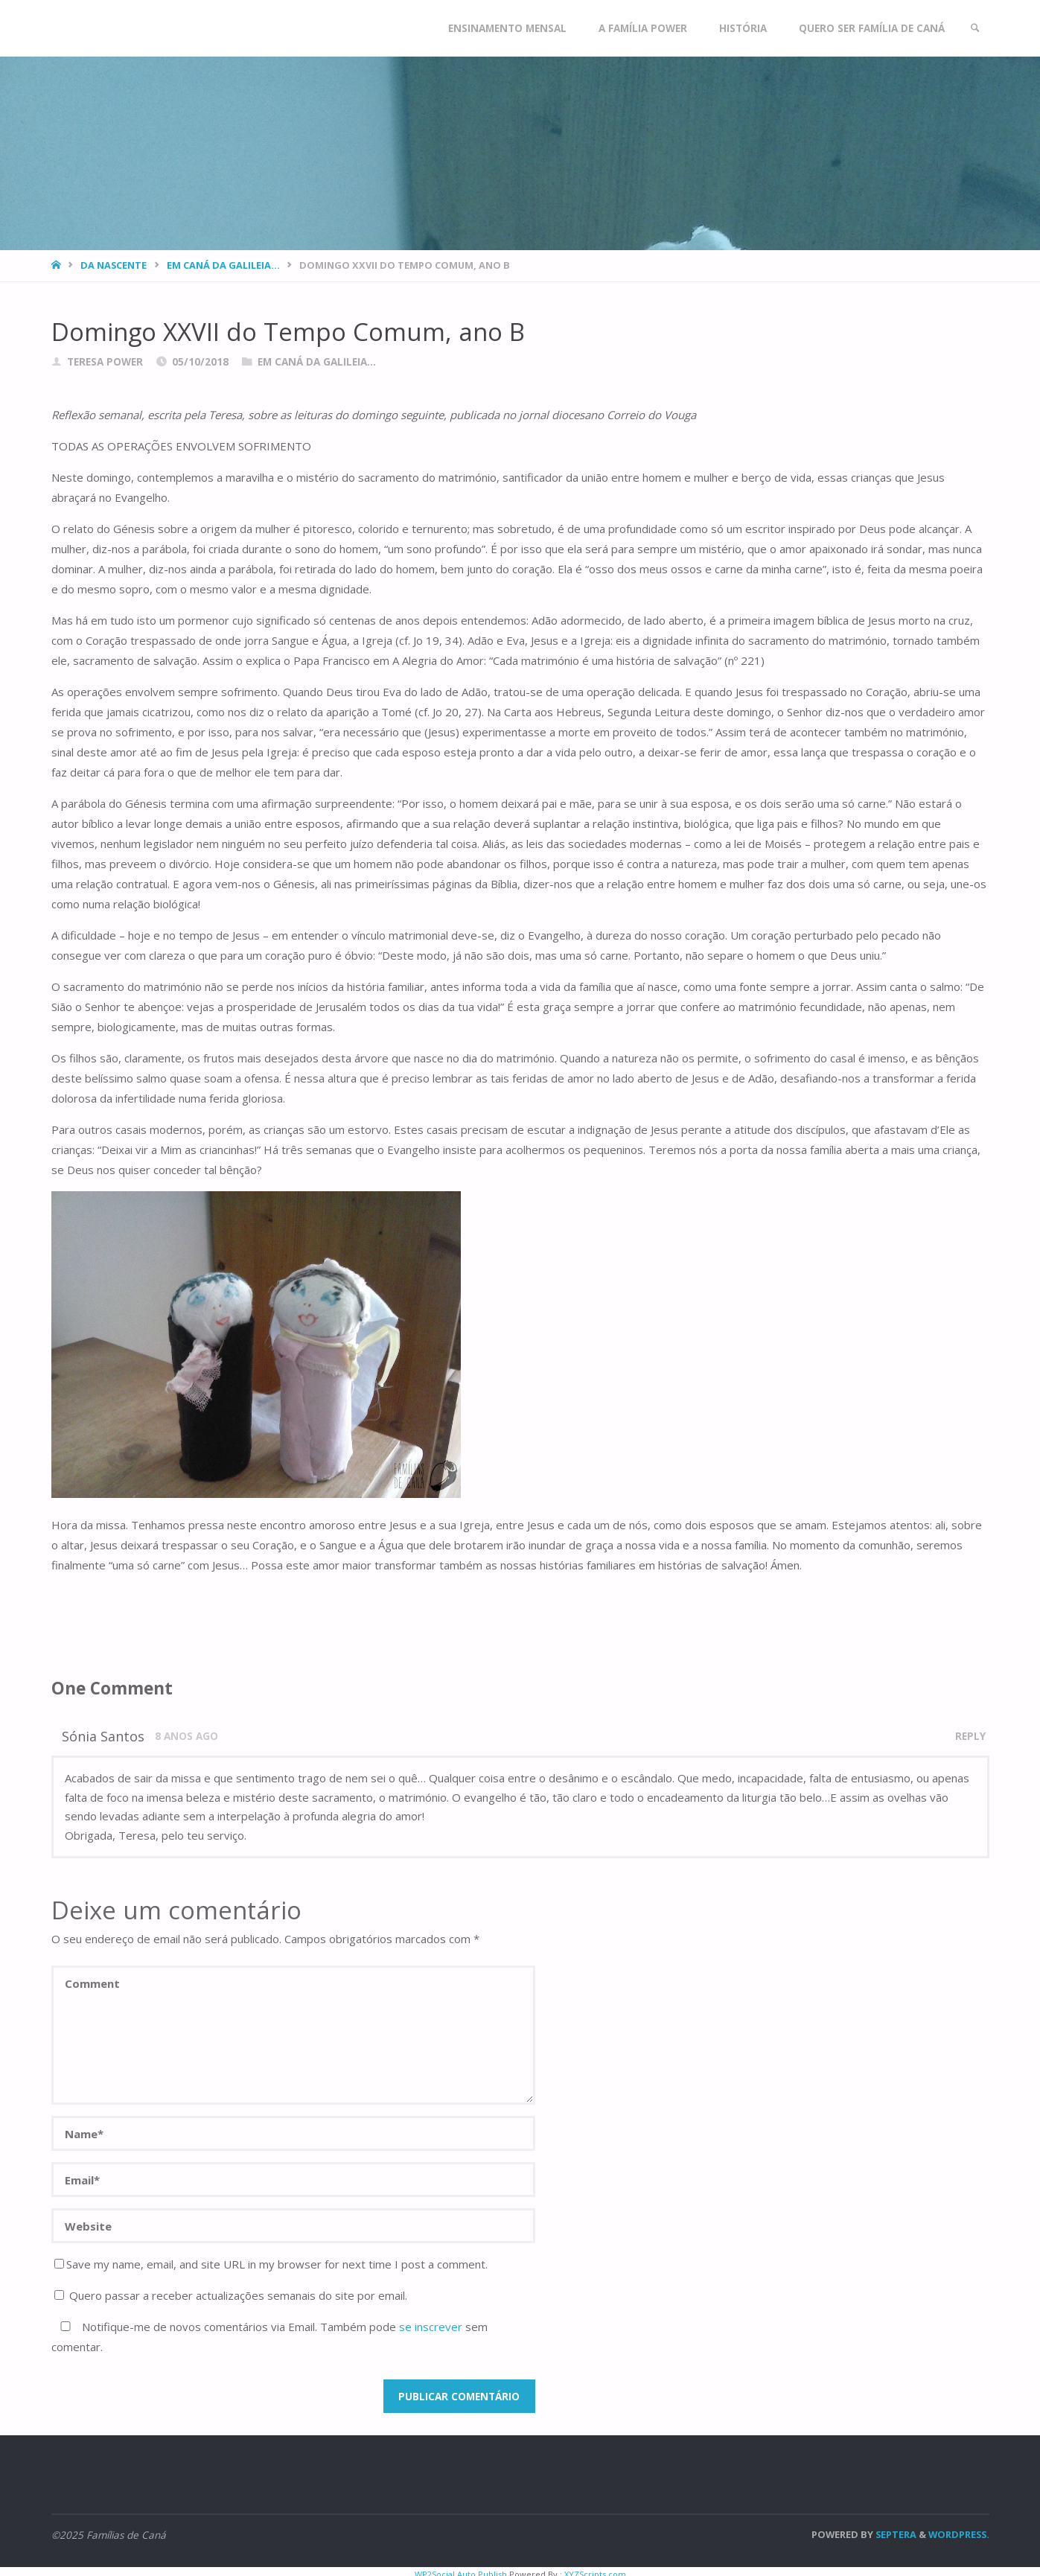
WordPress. (958, 2534)
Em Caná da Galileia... (223, 265)
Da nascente (113, 265)
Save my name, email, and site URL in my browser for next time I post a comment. (271, 2264)
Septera (894, 2534)
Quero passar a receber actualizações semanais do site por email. (230, 2295)
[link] (975, 28)
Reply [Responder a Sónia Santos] (970, 1736)
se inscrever (430, 2326)
